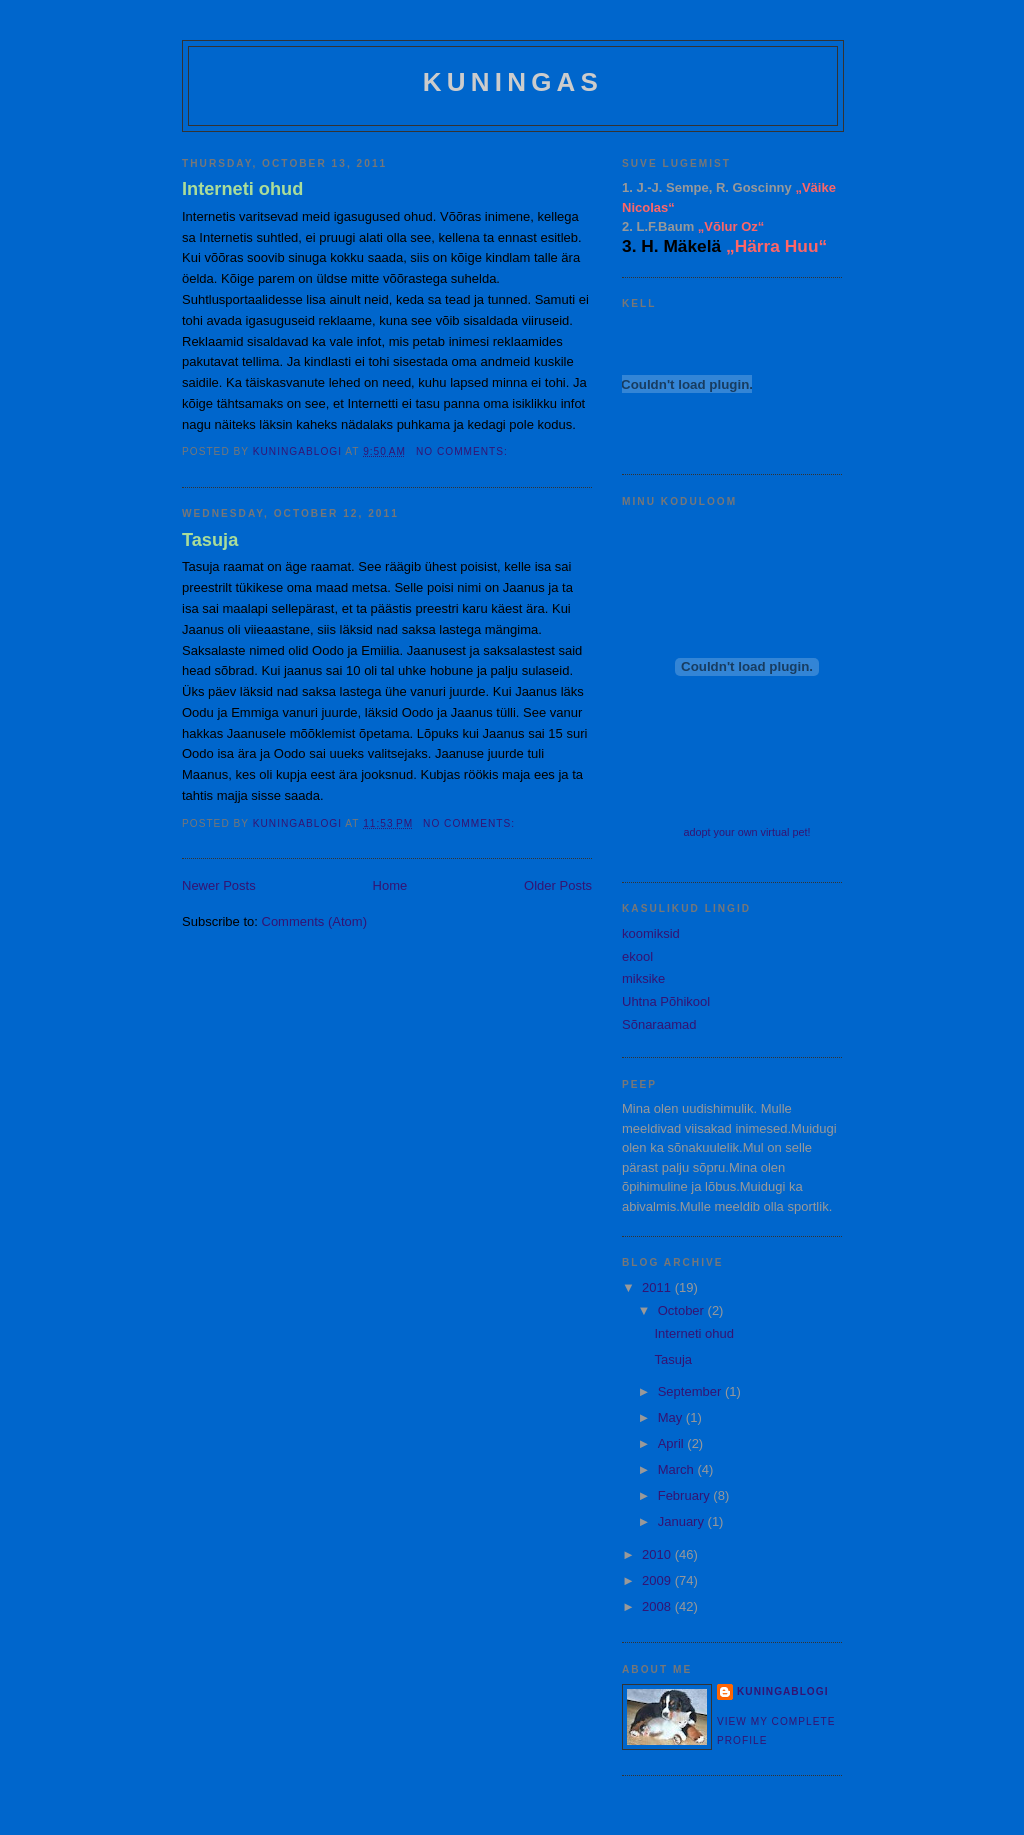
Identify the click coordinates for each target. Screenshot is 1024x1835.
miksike (643, 978)
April (673, 1443)
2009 (658, 1580)
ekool (637, 956)
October (683, 1310)
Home (390, 885)
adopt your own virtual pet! (746, 832)
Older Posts (558, 885)
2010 (658, 1554)
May (672, 1417)
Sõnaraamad (659, 1024)
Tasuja (210, 540)
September (691, 1391)
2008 (658, 1606)
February (686, 1495)
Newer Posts (219, 885)
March (678, 1469)
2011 (658, 1287)
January (683, 1521)
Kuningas (513, 82)
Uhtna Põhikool (666, 1001)
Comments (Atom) (314, 921)
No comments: (464, 451)
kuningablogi (782, 1691)
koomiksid (651, 933)
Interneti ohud (242, 189)
